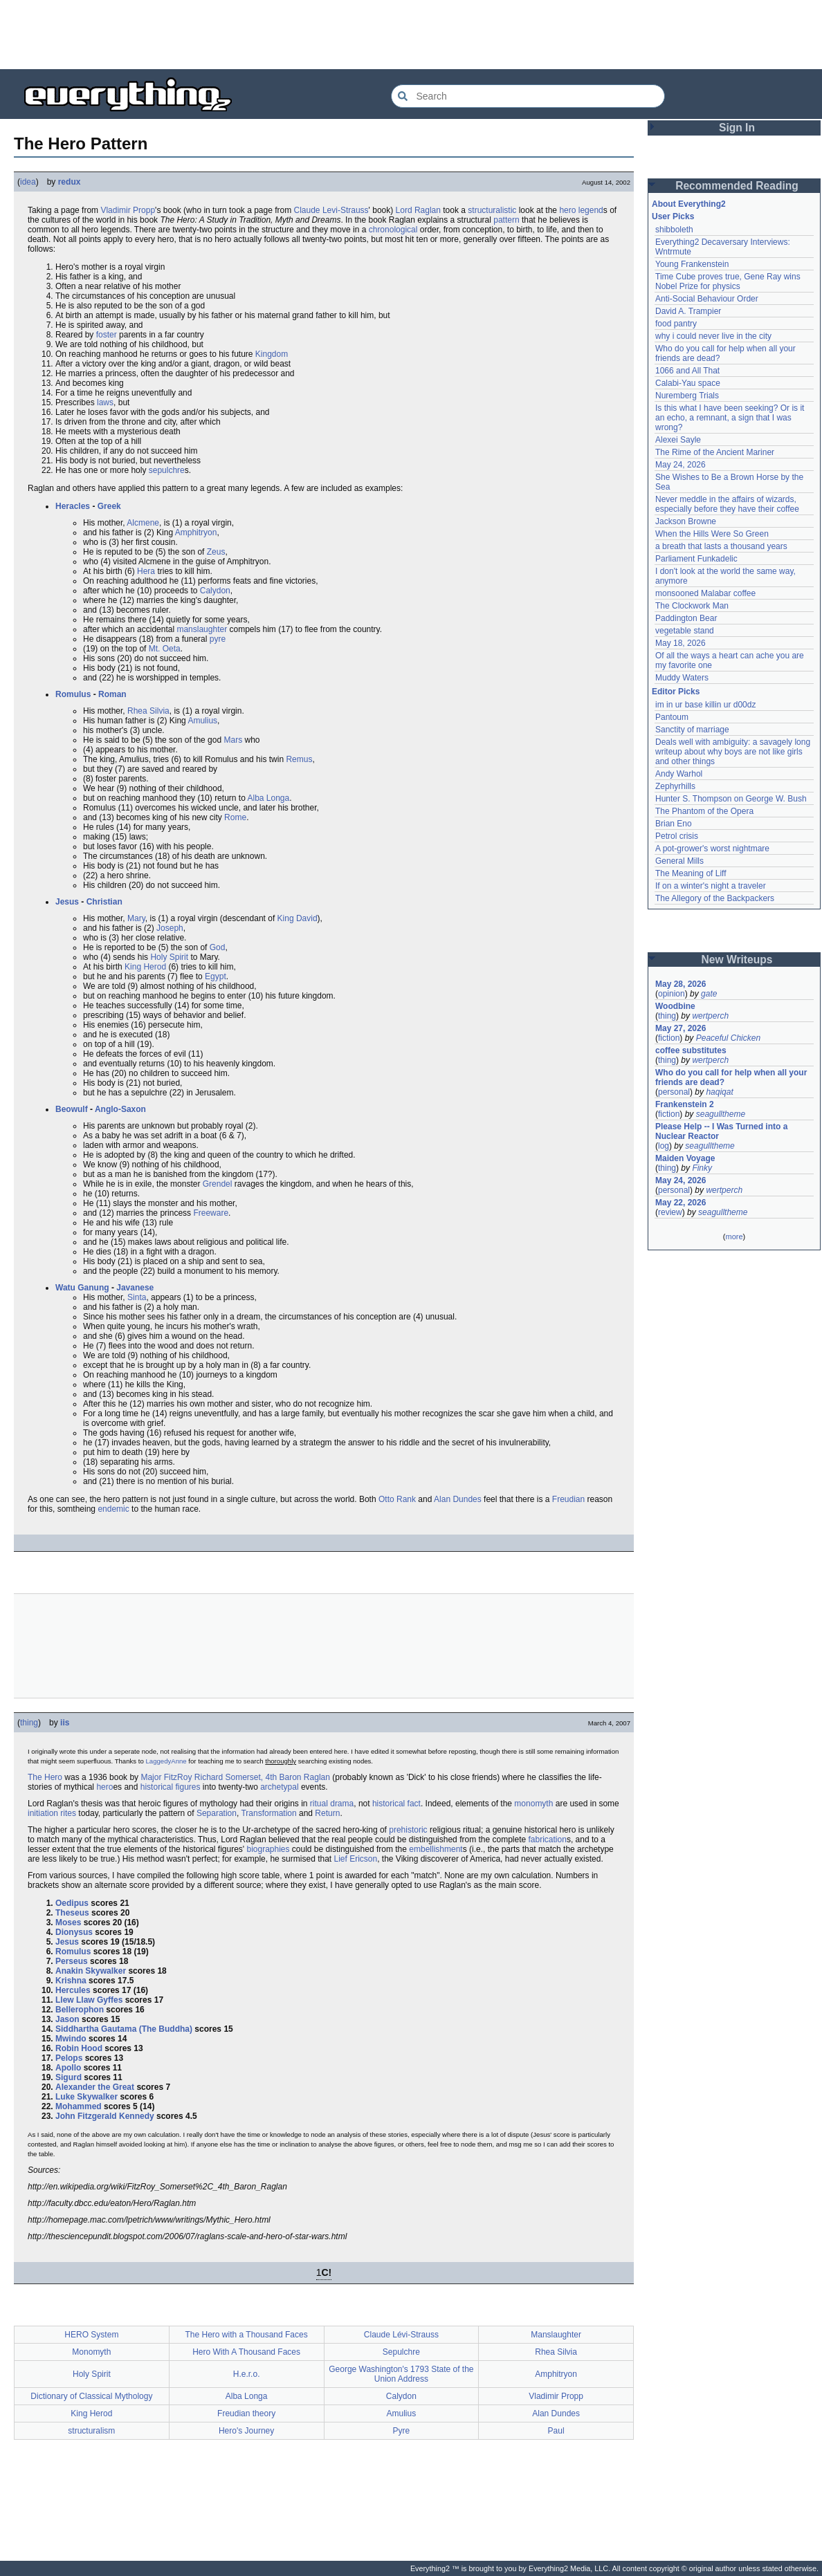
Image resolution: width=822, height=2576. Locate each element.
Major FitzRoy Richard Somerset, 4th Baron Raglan (234, 1777)
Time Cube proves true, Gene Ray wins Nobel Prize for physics (729, 281)
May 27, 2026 (680, 1028)
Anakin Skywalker (90, 1971)
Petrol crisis (676, 836)
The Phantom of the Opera (704, 811)
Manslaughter (556, 2334)
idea (28, 182)
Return (327, 1813)
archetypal (279, 1787)
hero (567, 210)
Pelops (68, 2058)
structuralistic (492, 210)
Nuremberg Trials (687, 395)
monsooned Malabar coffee (705, 593)
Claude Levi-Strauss (331, 210)
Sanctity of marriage (692, 729)
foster (106, 335)
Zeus (216, 552)
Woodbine (675, 1006)
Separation (217, 1813)
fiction (668, 1038)
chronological (393, 229)
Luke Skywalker (86, 2097)
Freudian (568, 1499)
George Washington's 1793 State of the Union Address (401, 2374)
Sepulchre (401, 2352)
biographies (267, 1849)
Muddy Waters (682, 678)
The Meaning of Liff (691, 873)
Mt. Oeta (165, 649)
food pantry (676, 323)
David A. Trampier (688, 311)
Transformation (268, 1813)
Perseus (71, 1961)
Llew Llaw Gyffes (88, 2000)
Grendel (217, 1184)
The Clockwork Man (692, 606)
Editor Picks (676, 691)
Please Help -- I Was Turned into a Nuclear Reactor (722, 1131)
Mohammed (78, 2106)
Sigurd (68, 2077)
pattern (506, 220)
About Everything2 (689, 204)
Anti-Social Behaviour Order (706, 299)
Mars (232, 740)
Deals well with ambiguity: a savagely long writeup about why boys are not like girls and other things (733, 751)
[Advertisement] (411, 34)
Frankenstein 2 (684, 1104)
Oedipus (72, 1903)
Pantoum (671, 717)
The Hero (45, 1777)
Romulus (73, 694)
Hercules (73, 1990)
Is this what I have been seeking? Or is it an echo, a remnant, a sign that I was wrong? (731, 417)
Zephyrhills (675, 786)
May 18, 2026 (680, 643)
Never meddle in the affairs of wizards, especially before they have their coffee (727, 504)
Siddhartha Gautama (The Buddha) (123, 2029)
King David (297, 918)
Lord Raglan (418, 210)
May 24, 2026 (680, 465)
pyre (218, 639)
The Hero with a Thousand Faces (246, 2334)
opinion (671, 994)
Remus (299, 759)
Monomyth (91, 2352)
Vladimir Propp (127, 210)
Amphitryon (196, 532)
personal (674, 1092)
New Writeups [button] (737, 959)
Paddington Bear (686, 618)
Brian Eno (673, 823)
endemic (113, 1509)
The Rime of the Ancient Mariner (714, 452)
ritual (319, 1803)
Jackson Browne (685, 521)
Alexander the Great (94, 2087)
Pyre (401, 2431)
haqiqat (719, 1092)
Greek (109, 506)
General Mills (679, 861)
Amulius (202, 720)
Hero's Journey (246, 2431)
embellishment (435, 1849)
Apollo (68, 2068)
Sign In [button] (737, 127)
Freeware (210, 1213)
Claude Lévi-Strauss (401, 2334)
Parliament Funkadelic (696, 559)
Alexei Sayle (678, 440)
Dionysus (74, 1932)
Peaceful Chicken (728, 1038)
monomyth (533, 1803)
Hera (146, 571)
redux (69, 182)
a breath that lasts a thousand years (721, 546)
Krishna (70, 1980)
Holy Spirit (169, 957)
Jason (67, 2019)
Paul (556, 2431)
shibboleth (674, 229)
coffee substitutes (691, 1050)
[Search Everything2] (528, 96)
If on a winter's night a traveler (710, 886)
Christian (104, 902)
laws (105, 402)
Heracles (72, 506)
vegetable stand (684, 631)
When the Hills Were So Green (712, 534)
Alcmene (143, 523)
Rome (235, 817)
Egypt (215, 976)
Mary (136, 918)
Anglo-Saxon (120, 1109)
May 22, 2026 (680, 1202)
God (218, 947)
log (663, 1146)
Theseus (72, 1913)
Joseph (169, 928)
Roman (112, 694)
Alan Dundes (458, 1499)
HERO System (91, 2334)
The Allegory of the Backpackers (714, 898)
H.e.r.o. (246, 2374)
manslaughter (201, 629)
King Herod (145, 967)
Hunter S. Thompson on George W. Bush (731, 799)
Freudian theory (246, 2413)
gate (709, 994)
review (670, 1212)
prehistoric (408, 1830)
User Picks (673, 216)
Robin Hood (78, 2048)
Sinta (136, 1297)
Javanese (135, 1287)
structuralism (91, 2431)
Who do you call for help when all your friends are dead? (732, 1077)
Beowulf (71, 1109)
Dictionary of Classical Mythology (91, 2396)
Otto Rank (397, 1499)
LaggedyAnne (165, 1761)
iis (64, 1722)
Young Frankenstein (692, 264)
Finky (702, 1168)
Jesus (67, 902)
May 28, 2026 (680, 984)
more (733, 1236)
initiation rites (52, 1813)
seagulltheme (720, 1114)
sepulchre (167, 470)
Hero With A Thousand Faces (246, 2352)
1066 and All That (687, 371)
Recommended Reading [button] (736, 186)
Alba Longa (269, 798)
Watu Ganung (82, 1287)
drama (342, 1803)
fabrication (548, 1839)
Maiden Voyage (685, 1158)
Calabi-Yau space (687, 383)
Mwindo (70, 2039)
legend (590, 210)
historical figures (170, 1787)
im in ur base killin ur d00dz (705, 705)
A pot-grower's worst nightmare (712, 848)
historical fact (396, 1803)
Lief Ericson (355, 1859)
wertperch (710, 1016)
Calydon (215, 590)
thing (29, 1722)
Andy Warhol (678, 774)
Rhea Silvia (148, 711)
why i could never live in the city (713, 336)
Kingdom (271, 354)
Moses (68, 1922)
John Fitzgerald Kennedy (104, 2116)
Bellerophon (79, 2009)
